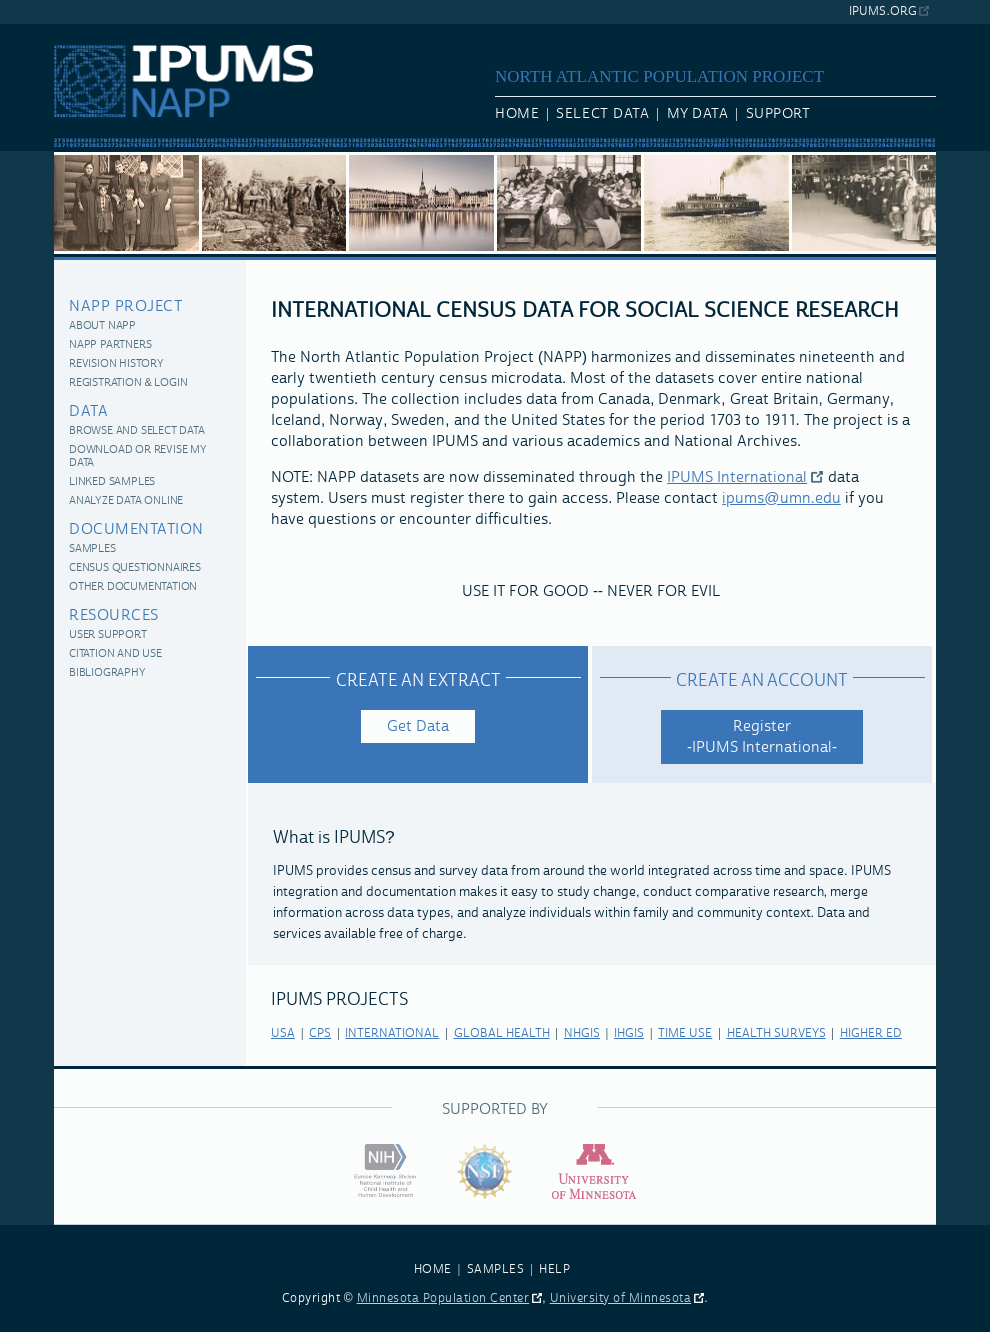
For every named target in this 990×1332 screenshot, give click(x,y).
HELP (554, 1269)
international (392, 1033)
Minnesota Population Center (443, 1298)
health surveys (776, 1033)
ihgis (629, 1033)
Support (778, 114)
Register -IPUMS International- (762, 737)
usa (283, 1033)
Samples (92, 549)
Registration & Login (128, 383)
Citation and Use (115, 654)
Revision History (116, 364)
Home (517, 114)
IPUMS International (737, 477)
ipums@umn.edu (781, 498)
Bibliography (107, 673)
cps (320, 1033)
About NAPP (102, 326)
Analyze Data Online (126, 501)
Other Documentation (133, 587)
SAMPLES (496, 1269)
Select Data (602, 114)
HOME (433, 1269)
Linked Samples (112, 482)
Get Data (418, 726)
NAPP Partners (110, 345)
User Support (108, 635)
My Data (698, 114)
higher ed (871, 1033)
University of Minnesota (621, 1298)
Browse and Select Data (137, 431)
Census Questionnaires (135, 568)
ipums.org (882, 11)
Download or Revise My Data (138, 457)
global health (502, 1033)
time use (685, 1033)
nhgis (582, 1033)
